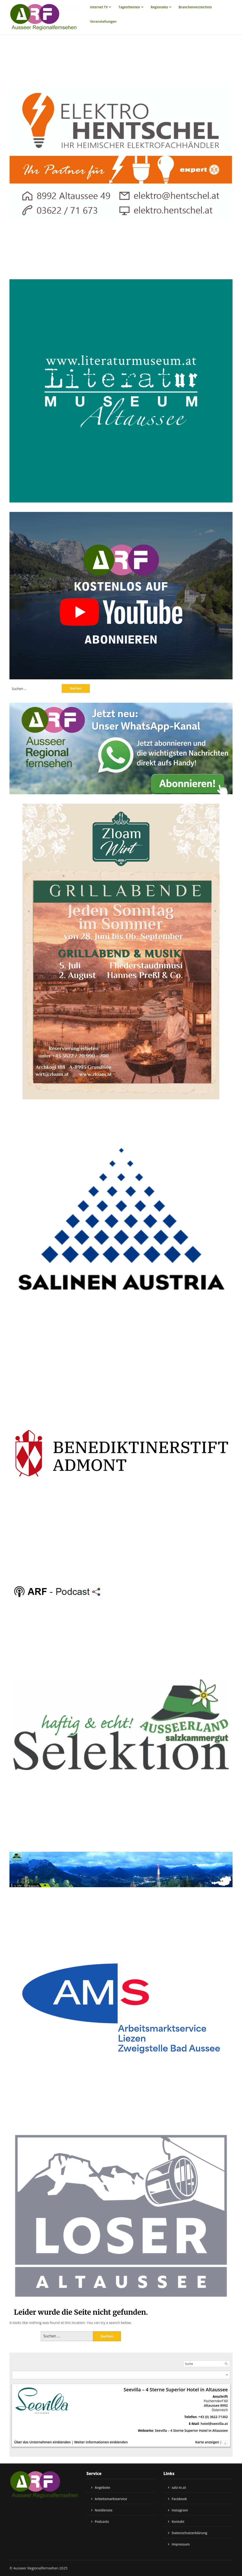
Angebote (102, 2487)
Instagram (180, 2510)
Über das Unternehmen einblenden (42, 2442)
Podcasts (102, 2521)
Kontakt (178, 2521)
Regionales (159, 7)
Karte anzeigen (207, 2442)
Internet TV (99, 7)
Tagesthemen (129, 7)
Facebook (179, 2499)
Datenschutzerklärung (189, 2533)
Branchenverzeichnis (195, 7)
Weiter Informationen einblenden (101, 2442)
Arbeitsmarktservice (111, 2499)
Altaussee (211, 2405)
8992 (224, 2405)
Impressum (181, 2544)
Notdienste (103, 2510)
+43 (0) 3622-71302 (213, 2416)
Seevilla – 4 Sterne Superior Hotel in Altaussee (191, 2430)
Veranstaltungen (103, 21)
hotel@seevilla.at (214, 2423)
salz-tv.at (179, 2487)
